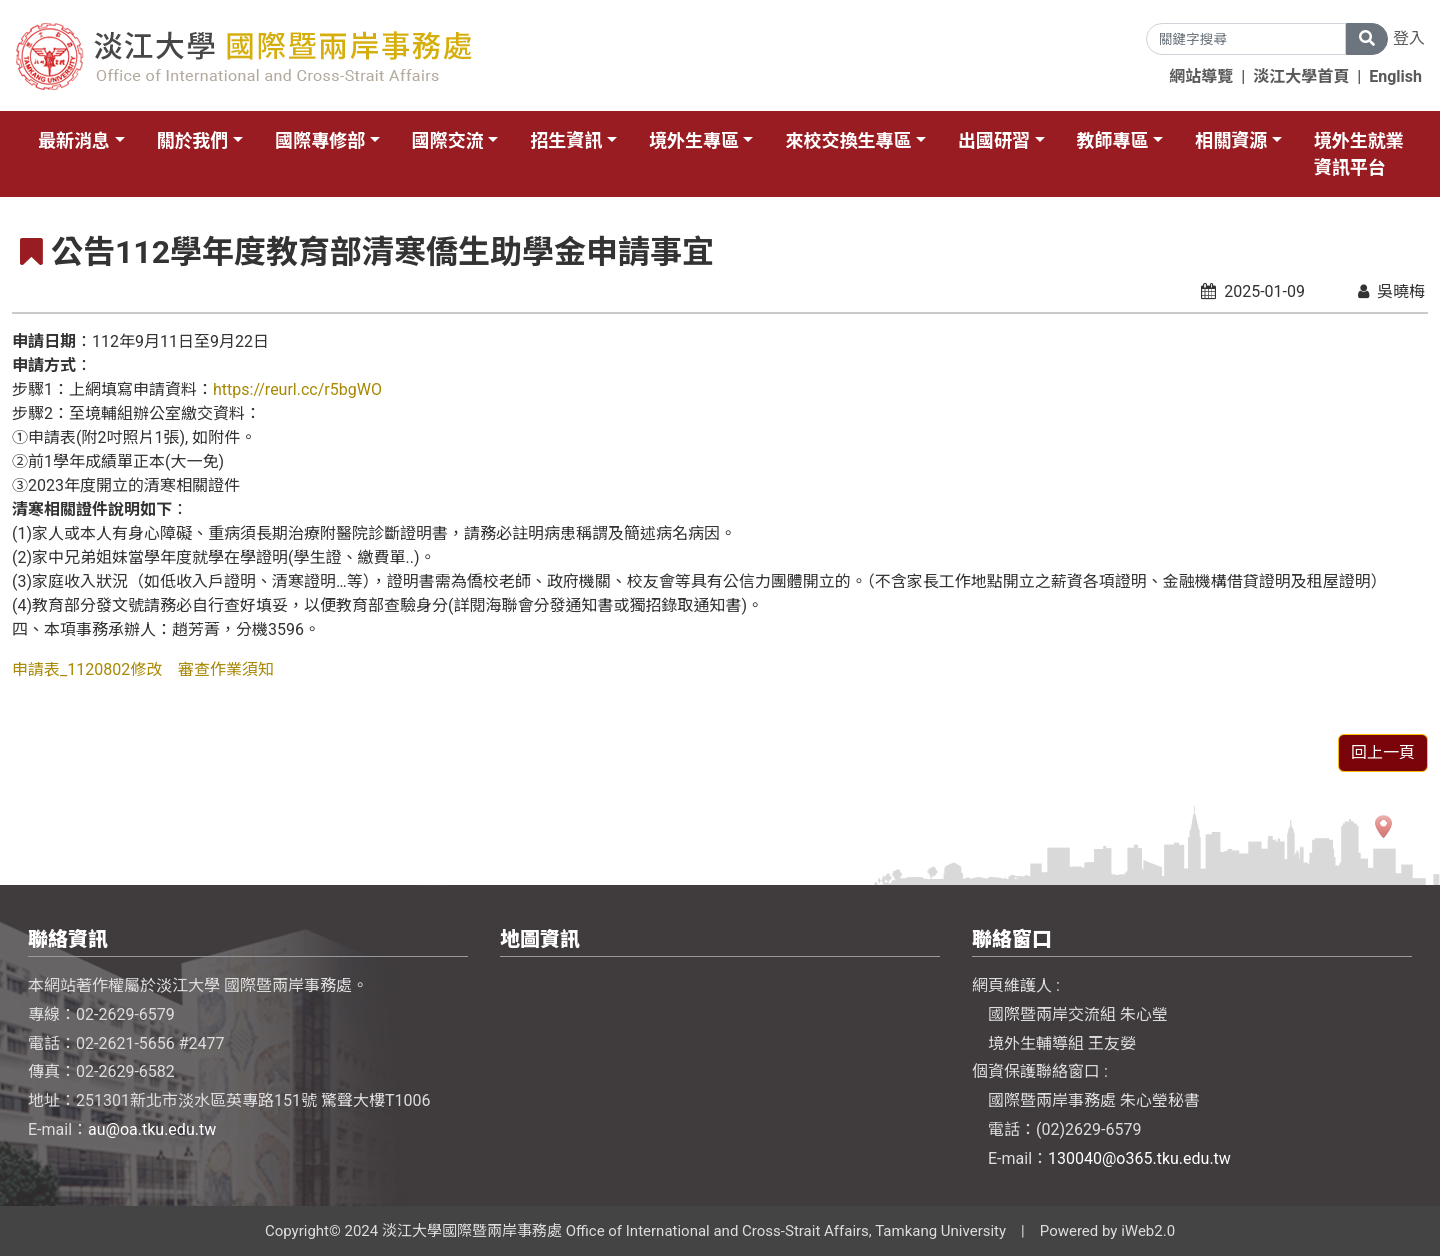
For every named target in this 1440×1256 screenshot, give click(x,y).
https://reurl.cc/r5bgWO (297, 389)
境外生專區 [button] (694, 140)
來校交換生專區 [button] (848, 140)
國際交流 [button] (448, 140)
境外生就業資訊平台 (1359, 154)
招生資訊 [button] (566, 140)
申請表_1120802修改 (87, 669)
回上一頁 (1383, 752)
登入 (1409, 38)
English (1395, 76)
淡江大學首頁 (1301, 76)
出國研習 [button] (994, 140)
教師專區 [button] (1113, 140)
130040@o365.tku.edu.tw (1139, 1158)
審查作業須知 (226, 669)
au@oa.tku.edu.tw (152, 1129)
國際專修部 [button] (320, 140)
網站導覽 (1201, 76)
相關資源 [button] (1231, 140)
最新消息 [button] (74, 140)
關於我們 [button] (193, 140)
